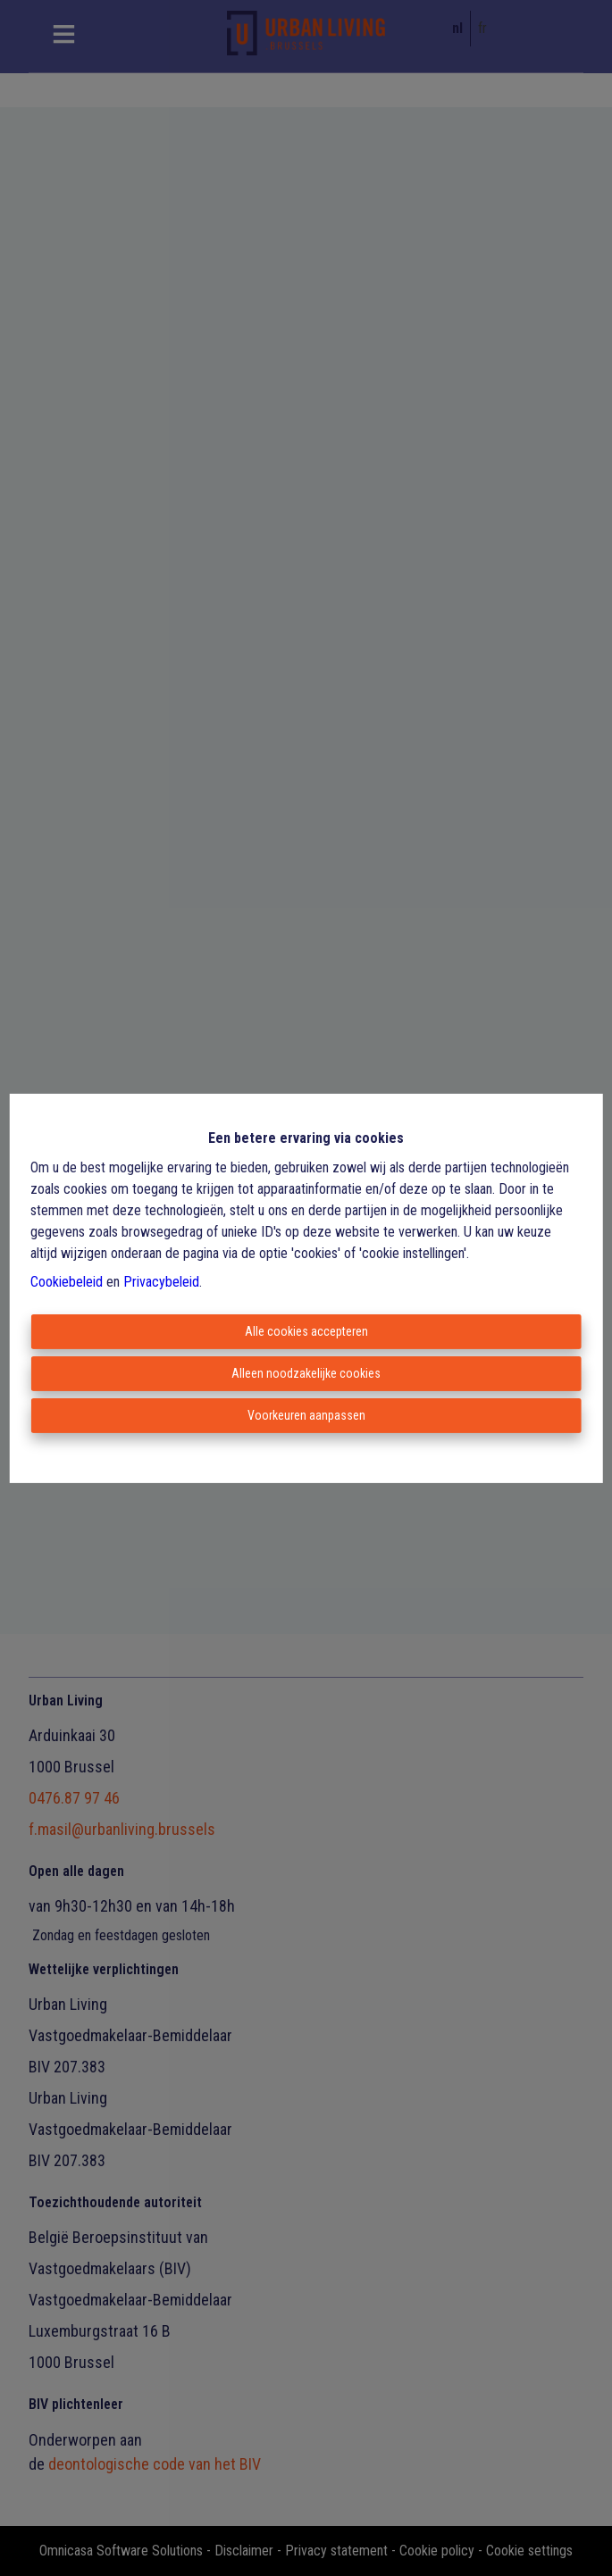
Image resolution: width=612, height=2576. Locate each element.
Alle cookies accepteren (306, 1331)
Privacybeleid (161, 1281)
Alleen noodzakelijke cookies (306, 1373)
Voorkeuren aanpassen (306, 1415)
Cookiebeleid (66, 1281)
